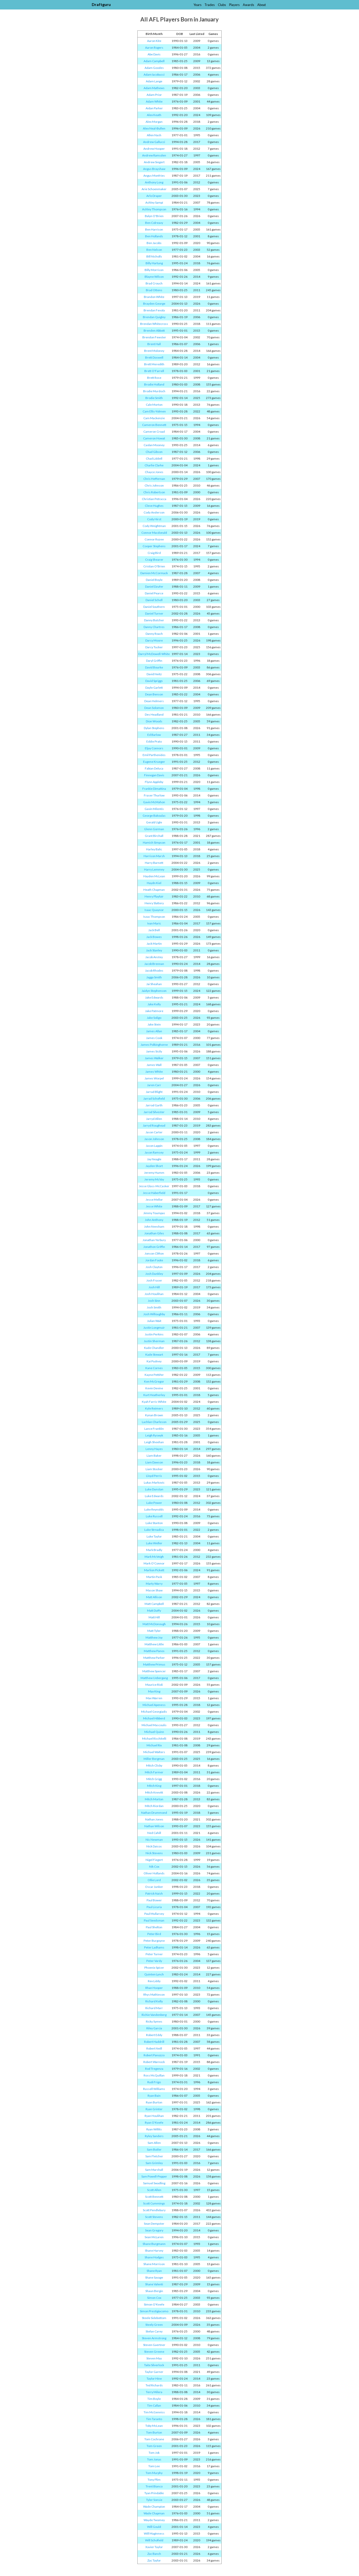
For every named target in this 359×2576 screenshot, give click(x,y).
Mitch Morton (154, 1799)
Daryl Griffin (154, 660)
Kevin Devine (154, 1388)
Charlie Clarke (154, 465)
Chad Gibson (154, 452)
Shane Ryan (154, 2271)
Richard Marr (154, 2008)
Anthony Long (154, 182)
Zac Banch (154, 2554)
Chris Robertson (154, 492)
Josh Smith (154, 1307)
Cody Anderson (154, 512)
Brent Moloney (154, 351)
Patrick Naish (154, 1893)
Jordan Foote (154, 1260)
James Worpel (154, 1078)
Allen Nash (154, 135)
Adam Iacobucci (154, 74)
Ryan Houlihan (154, 2116)
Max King (154, 1691)
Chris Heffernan (154, 479)
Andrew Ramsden (154, 155)
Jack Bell (154, 930)
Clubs (222, 5)
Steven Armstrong (154, 2338)
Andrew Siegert (154, 162)
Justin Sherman (154, 1341)
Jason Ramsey (154, 1152)
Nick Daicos (154, 1846)
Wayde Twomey (154, 2520)
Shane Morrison (154, 2264)
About (261, 5)
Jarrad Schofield (154, 1098)
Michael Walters (154, 1752)
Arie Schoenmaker (154, 189)
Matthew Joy (154, 1637)
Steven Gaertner (154, 2345)
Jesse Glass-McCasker (154, 1186)
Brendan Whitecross (154, 324)
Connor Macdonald (154, 532)
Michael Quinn (154, 1732)
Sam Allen (154, 2143)
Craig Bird (154, 553)
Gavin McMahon (154, 802)
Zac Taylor (154, 2560)
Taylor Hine (154, 2378)
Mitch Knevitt (154, 1792)
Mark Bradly (154, 1550)
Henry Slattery (154, 903)
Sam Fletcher (154, 2156)
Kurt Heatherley (154, 1395)
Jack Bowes (154, 937)
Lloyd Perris (154, 1476)
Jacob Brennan (154, 964)
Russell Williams (154, 2089)
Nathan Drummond (154, 1812)
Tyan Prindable (154, 2493)
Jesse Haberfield (154, 1193)
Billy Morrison (154, 270)
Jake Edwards (154, 997)
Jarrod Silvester (154, 1112)
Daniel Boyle (154, 580)
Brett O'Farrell (154, 371)
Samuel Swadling (154, 2183)
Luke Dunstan (154, 1489)
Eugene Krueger (154, 762)
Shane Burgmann (154, 2244)
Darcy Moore (154, 640)
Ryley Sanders (154, 2136)
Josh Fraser (154, 1280)
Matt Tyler (154, 1631)
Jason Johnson (154, 1139)
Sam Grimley (154, 2163)
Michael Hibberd (154, 1718)
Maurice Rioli (154, 1684)
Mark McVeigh (154, 1556)
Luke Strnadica (154, 1530)
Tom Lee (154, 2466)
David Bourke (154, 667)
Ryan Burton (154, 2102)
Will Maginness (154, 2533)
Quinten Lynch (154, 1974)
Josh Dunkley (154, 1274)
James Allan (154, 1031)
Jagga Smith (154, 977)
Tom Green (154, 2446)
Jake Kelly (154, 1004)
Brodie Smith (154, 398)
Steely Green (154, 2324)
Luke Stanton (154, 1523)
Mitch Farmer (154, 1772)
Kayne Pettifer (154, 1375)
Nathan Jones (154, 1819)
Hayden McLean (154, 876)
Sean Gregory (154, 2230)
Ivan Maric (154, 923)
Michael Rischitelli (154, 1738)
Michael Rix (154, 1745)
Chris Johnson (154, 485)
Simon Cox (154, 2298)
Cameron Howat (154, 438)
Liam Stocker (154, 1469)
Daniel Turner (154, 613)
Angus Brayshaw (154, 169)
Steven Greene (154, 2351)
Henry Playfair (154, 896)
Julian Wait (154, 1321)
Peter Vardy (154, 1961)
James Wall (154, 1065)
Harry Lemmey (154, 869)
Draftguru (101, 4)
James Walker (154, 1058)
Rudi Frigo (154, 2082)
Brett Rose (154, 378)
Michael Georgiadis (154, 1711)
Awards (248, 5)
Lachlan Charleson (154, 1422)
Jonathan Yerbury (154, 1240)
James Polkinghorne (154, 1044)
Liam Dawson (154, 1462)
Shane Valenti (154, 2284)
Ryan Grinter (154, 2109)
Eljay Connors (154, 748)
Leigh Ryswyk (154, 1435)
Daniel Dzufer (154, 586)
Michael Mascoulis (154, 1725)
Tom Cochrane (154, 2439)
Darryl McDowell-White (154, 654)
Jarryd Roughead (154, 1125)
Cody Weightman (154, 526)
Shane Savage (154, 2277)
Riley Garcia (154, 2028)
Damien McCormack (154, 573)
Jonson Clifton (154, 1253)
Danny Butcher (154, 620)
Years (197, 5)
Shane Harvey (154, 2250)
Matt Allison (154, 1597)
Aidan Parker (154, 108)
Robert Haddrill (154, 2042)
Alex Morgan (154, 122)
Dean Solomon (154, 708)
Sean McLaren (154, 2237)
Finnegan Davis (154, 775)
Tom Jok (154, 2452)
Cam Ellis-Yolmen (154, 411)
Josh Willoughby (154, 1314)
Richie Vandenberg (154, 2015)
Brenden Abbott (154, 330)
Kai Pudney (154, 1361)
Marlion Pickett (154, 1570)
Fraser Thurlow (154, 795)
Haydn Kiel (154, 883)
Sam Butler (154, 2149)
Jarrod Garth (154, 1105)
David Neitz (154, 674)
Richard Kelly (154, 2001)
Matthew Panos (154, 1651)
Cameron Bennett (154, 425)
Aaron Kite (154, 41)
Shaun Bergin (154, 2291)
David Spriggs (154, 681)
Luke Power (154, 1503)
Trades (209, 5)
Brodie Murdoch (154, 391)
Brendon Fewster (154, 337)
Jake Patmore (154, 1011)
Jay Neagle (154, 1159)
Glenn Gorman (154, 829)
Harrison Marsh (154, 856)
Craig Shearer (154, 559)
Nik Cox (154, 1866)
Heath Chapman (154, 890)
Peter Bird (154, 1934)
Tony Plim (154, 2479)
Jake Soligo (154, 1018)
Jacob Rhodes (154, 970)
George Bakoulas (154, 815)
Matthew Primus (154, 1664)
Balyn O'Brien (154, 216)
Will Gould (154, 2527)
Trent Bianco (154, 2486)
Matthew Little (154, 1644)
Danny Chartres (154, 627)
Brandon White (154, 297)
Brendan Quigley (154, 317)
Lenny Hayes (154, 1449)
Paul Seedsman (154, 1920)
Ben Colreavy (154, 223)
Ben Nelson (154, 250)
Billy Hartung (154, 263)
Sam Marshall (154, 2170)
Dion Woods (154, 721)
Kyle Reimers (154, 1408)
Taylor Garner (154, 2372)
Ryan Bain (154, 2095)
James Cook (154, 1038)
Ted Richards (154, 2385)
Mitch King (154, 1786)
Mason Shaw (154, 1590)
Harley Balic (154, 849)
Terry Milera (154, 2392)
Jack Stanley (154, 950)
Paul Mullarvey (154, 1914)
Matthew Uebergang (154, 1678)
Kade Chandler (154, 1348)
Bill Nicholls (154, 256)
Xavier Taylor (154, 2547)
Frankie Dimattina (154, 788)
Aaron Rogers (154, 47)
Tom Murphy (154, 2473)
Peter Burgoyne (154, 1940)
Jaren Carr (154, 1085)
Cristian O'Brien (154, 566)
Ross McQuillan (154, 2075)
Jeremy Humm (154, 1172)
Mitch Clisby (154, 1765)
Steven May (154, 2358)
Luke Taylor (154, 1536)
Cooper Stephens (154, 546)
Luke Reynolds (154, 1509)
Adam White (154, 101)
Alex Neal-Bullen (154, 128)
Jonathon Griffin (154, 1247)
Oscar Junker (154, 1887)
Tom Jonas (154, 2459)
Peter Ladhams (154, 1947)
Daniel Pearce (154, 593)
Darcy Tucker (154, 647)
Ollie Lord (154, 1880)
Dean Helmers (154, 701)
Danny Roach (154, 634)
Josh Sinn (154, 1300)
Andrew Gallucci (154, 142)
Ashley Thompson (154, 209)
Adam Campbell (154, 61)
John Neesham (154, 1226)
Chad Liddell (154, 458)
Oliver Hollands (154, 1873)
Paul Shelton (154, 1927)
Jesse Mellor (154, 1199)
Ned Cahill (154, 1833)
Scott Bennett (154, 2196)
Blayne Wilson (154, 276)
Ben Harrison (154, 229)
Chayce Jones (154, 472)
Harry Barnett (154, 863)
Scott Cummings (154, 2203)
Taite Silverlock (154, 2365)
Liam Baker (154, 1455)
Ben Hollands (154, 236)
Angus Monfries (154, 175)
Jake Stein (154, 1024)
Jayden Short (154, 1166)
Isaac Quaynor (154, 910)
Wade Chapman (154, 2513)
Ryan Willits (154, 2129)
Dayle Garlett (154, 687)
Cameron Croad (154, 431)
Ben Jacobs (154, 243)
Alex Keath (154, 115)
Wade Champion (154, 2506)
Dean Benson (154, 694)
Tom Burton (154, 2432)
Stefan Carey (154, 2331)
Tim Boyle (154, 2399)
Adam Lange (154, 81)
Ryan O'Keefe (154, 2122)
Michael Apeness (154, 1705)
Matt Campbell (154, 1604)
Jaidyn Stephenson (154, 991)
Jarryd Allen (154, 1119)
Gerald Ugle (154, 822)
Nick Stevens (154, 1853)
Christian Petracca (154, 499)
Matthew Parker (154, 1658)
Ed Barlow (154, 735)
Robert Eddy (154, 2035)
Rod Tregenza (154, 2068)
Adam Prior (154, 95)
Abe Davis (154, 54)
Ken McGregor (154, 1381)
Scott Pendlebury (154, 2210)
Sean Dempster (154, 2223)
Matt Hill (154, 1617)
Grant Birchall (154, 836)
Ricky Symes (154, 2021)
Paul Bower (154, 1900)
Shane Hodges (154, 2257)
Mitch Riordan (154, 1806)
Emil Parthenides (154, 755)
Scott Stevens (154, 2217)
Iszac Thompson (154, 916)
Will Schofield (154, 2540)
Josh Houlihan (154, 1294)
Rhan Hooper (154, 1988)
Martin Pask (154, 1577)
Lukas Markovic (154, 1482)
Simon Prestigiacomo (154, 2311)
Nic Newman (154, 1839)
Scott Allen (154, 2190)
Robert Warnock (154, 2062)
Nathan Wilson (154, 1826)
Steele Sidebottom (154, 2318)
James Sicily (154, 1051)
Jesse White (154, 1206)
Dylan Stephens (154, 728)
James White (154, 1071)
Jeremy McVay (154, 1179)
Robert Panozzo (154, 2055)
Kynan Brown (154, 1415)
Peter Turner (154, 1954)
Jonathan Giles (154, 1233)
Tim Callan (154, 2405)
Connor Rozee (154, 539)
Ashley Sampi (154, 202)
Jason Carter (154, 1132)
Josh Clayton (154, 1267)
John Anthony (154, 1220)
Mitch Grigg (154, 1779)
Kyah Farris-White (154, 1402)
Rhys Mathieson (154, 1994)
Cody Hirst (154, 519)
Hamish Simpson (154, 842)
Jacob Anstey (154, 957)
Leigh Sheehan (154, 1442)
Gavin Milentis (154, 809)
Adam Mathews (154, 88)
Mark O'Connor (154, 1563)
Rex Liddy (154, 1981)
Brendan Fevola (154, 310)
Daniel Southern (154, 607)
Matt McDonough (154, 1624)
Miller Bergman (154, 1759)
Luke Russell (154, 1516)
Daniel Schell (154, 600)
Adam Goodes (154, 68)
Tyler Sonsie (154, 2500)
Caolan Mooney (154, 445)
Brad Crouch (154, 283)
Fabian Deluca (154, 768)
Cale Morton (154, 404)
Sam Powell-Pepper (154, 2176)
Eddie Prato (154, 741)
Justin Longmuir (154, 1327)
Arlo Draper (154, 196)
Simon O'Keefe (154, 2304)
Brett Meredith (154, 364)
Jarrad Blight (154, 1092)
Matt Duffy (154, 1610)
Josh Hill (154, 1287)
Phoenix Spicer (154, 1967)
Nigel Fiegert (154, 1860)
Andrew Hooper (154, 148)
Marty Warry (154, 1583)
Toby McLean (154, 2426)
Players (234, 5)
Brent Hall (154, 344)
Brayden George (154, 303)
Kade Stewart (154, 1354)
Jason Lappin (154, 1146)
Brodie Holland (154, 384)
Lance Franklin (154, 1428)
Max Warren (154, 1698)
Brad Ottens (154, 290)
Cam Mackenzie (154, 418)
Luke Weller (154, 1543)
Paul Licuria (154, 1907)
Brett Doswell (154, 357)
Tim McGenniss (154, 2412)
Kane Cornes (154, 1368)
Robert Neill (154, 2048)
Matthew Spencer (154, 1671)
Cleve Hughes (154, 506)
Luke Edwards (154, 1496)
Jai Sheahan (154, 984)
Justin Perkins (154, 1334)
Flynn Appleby (154, 782)
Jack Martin (154, 943)
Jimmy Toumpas (154, 1213)
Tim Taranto (154, 2419)
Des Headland (154, 714)
